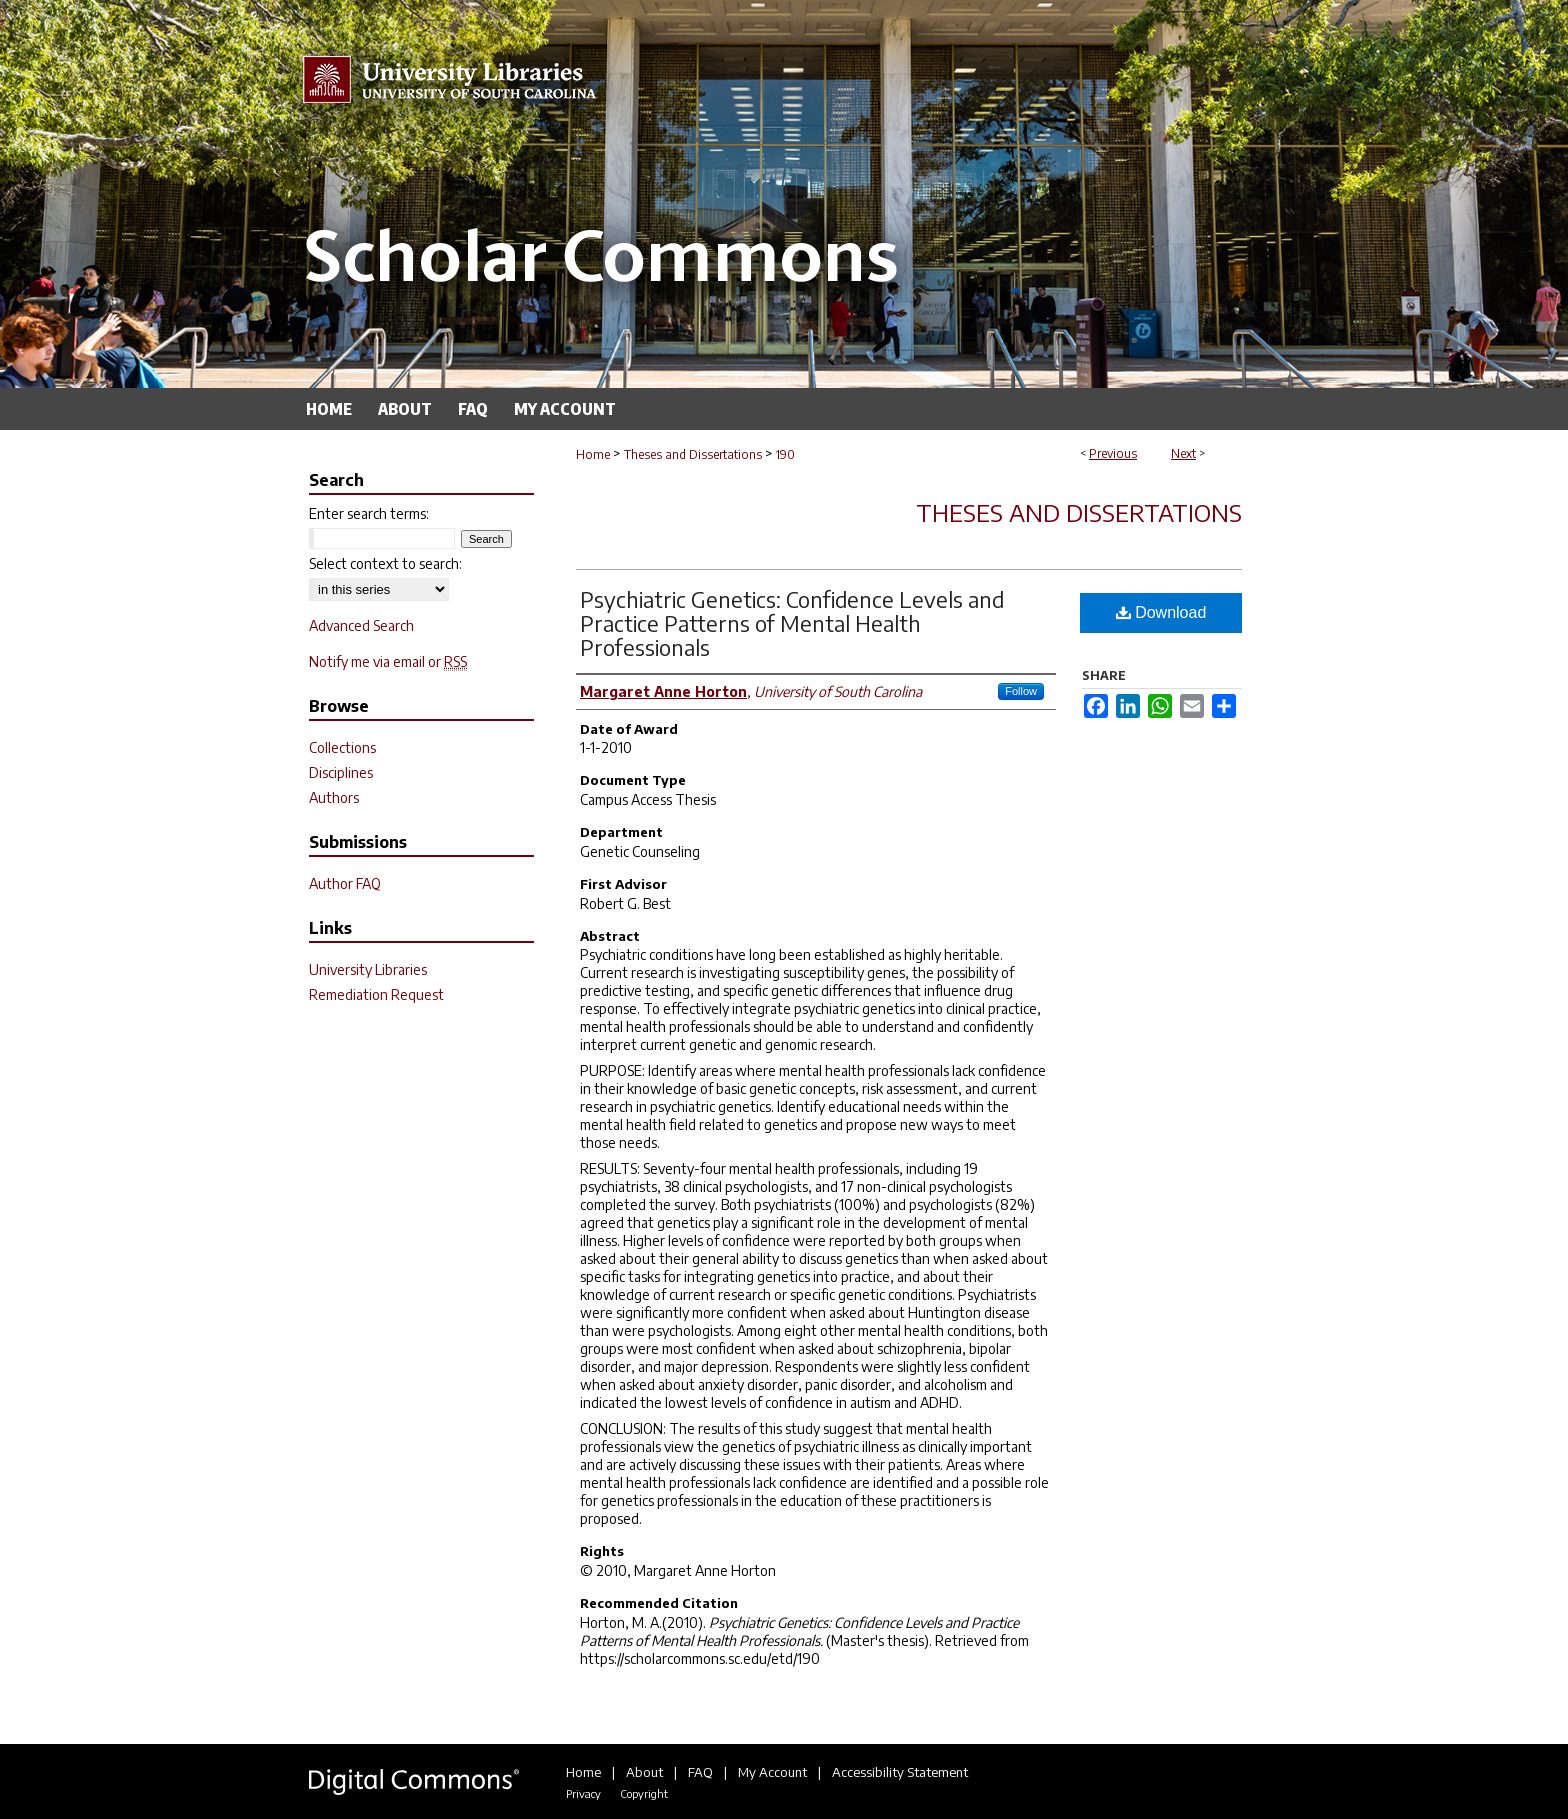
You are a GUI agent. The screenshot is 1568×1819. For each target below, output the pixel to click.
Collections (342, 747)
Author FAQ (345, 883)
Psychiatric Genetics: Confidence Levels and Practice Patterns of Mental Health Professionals (792, 623)
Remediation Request (376, 994)
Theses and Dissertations (693, 454)
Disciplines (341, 772)
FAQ (700, 1772)
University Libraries (368, 969)
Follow (1021, 691)
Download (1161, 612)
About (644, 1772)
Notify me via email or (388, 661)
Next (1183, 453)
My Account (772, 1772)
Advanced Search (361, 625)
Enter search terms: (369, 513)
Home (593, 454)
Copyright (644, 1793)
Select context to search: (385, 563)
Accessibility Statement (900, 1772)
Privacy (583, 1793)
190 (785, 454)
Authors (334, 797)
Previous (1113, 453)
